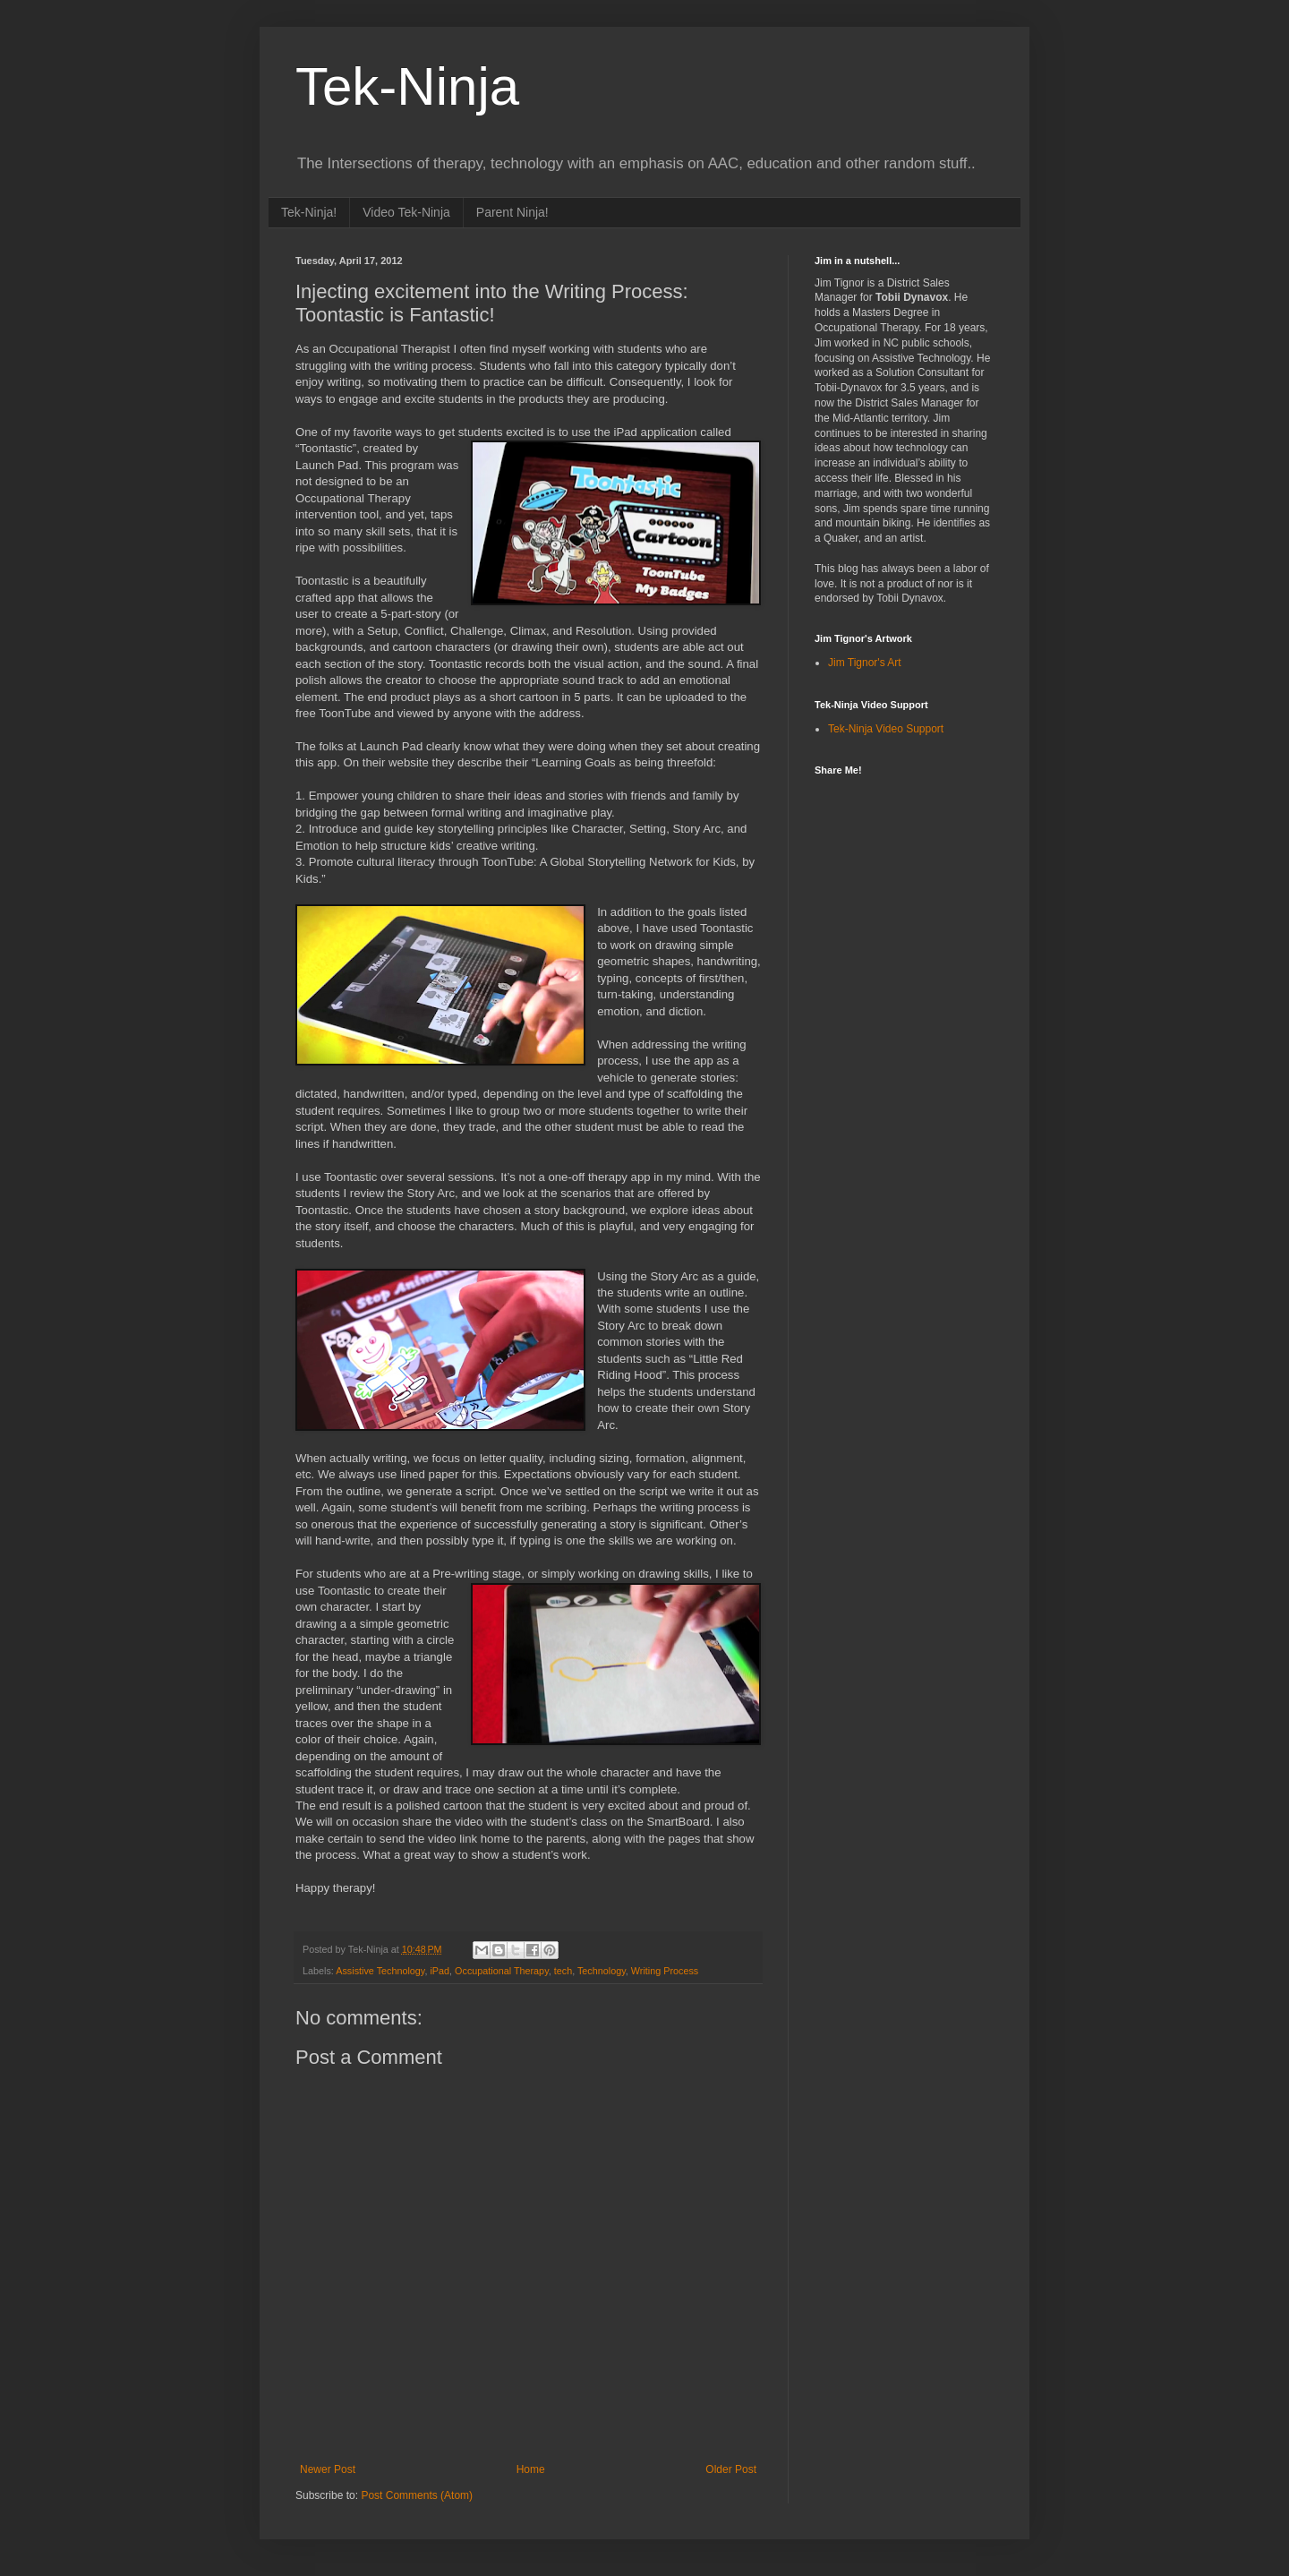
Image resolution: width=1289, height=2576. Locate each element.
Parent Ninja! (512, 212)
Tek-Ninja (407, 86)
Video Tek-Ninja (406, 212)
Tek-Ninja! (309, 212)
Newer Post (327, 2469)
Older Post (730, 2469)
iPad (439, 1970)
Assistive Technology (380, 1970)
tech (563, 1970)
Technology (601, 1970)
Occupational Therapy (502, 1970)
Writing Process (664, 1970)
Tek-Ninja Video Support (885, 729)
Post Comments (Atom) (417, 2495)
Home (530, 2469)
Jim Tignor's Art (864, 662)
